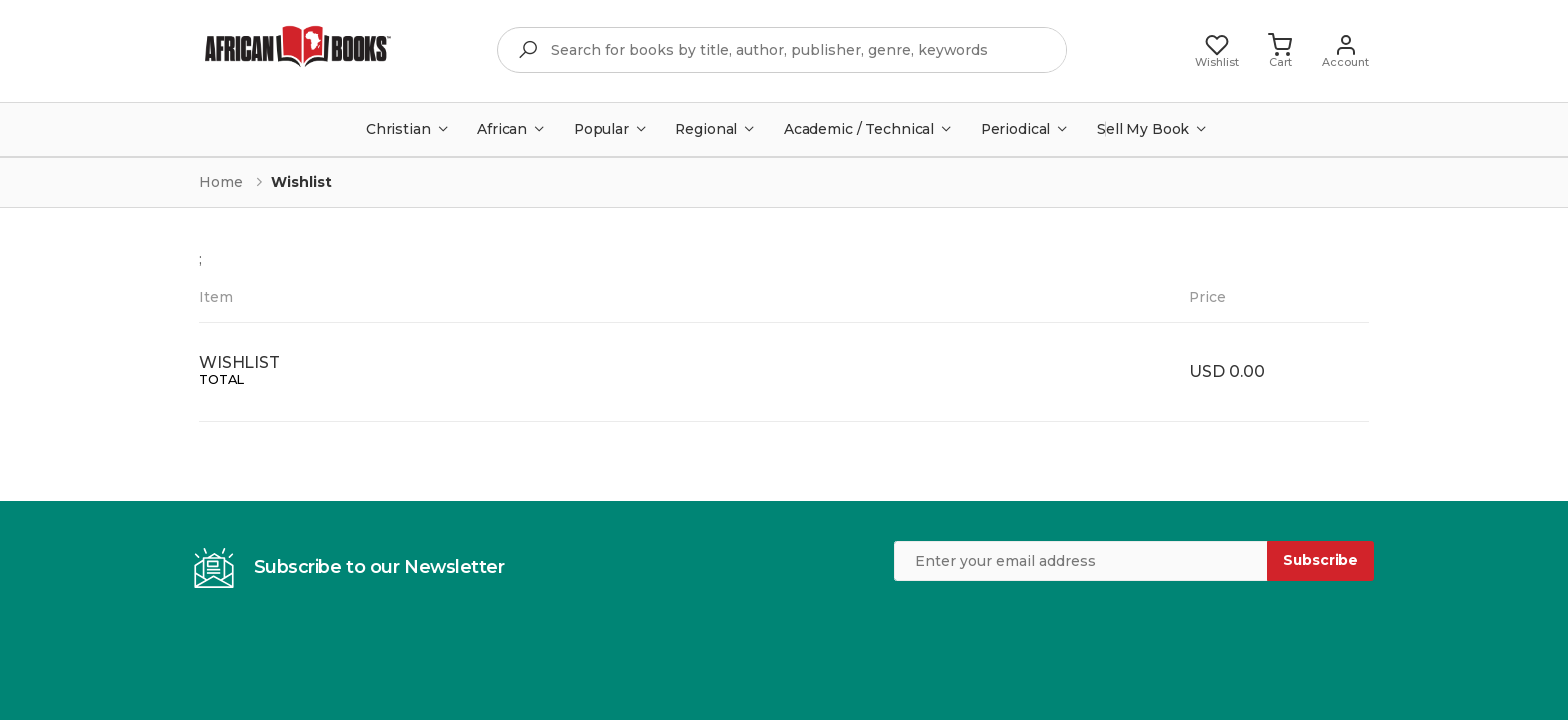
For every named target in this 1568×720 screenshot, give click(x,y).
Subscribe (1320, 560)
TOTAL (221, 379)
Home (221, 182)
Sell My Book (1143, 129)
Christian (398, 129)
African (502, 129)
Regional (706, 129)
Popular (601, 129)
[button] (1280, 50)
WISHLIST (239, 362)
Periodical (1016, 129)
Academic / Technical (859, 129)
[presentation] (1046, 630)
